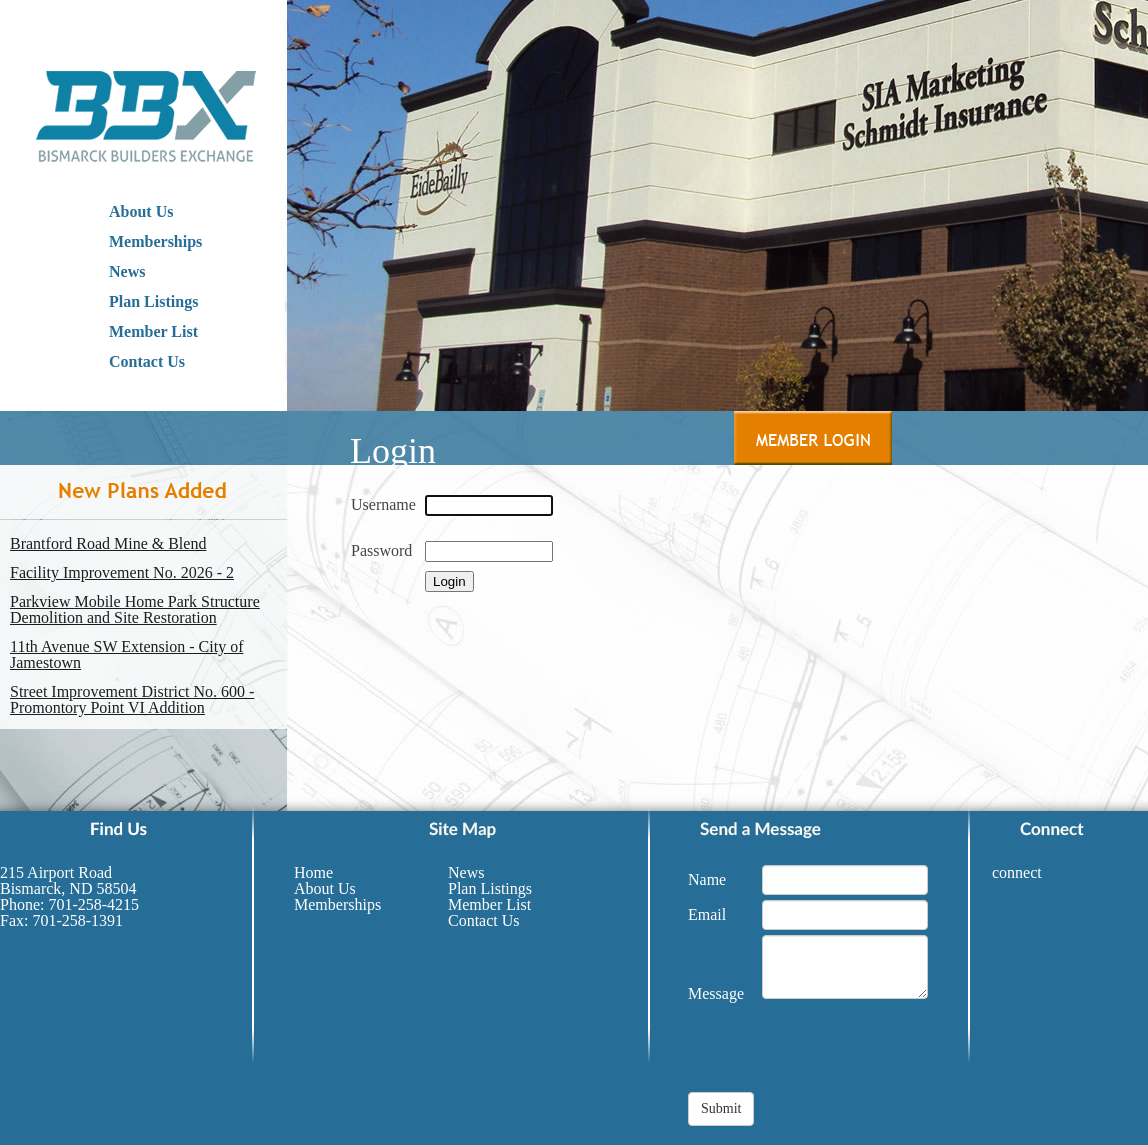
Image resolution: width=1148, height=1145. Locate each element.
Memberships (155, 241)
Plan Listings (153, 301)
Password (381, 550)
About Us (141, 211)
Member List (153, 331)
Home (313, 872)
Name (707, 879)
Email (707, 914)
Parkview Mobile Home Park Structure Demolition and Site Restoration (135, 610)
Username (383, 504)
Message (716, 993)
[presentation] (840, 1053)
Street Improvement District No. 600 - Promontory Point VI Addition (132, 700)
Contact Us (147, 361)
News (127, 271)
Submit (721, 1108)
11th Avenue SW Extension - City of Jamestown (126, 655)
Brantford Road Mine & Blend (108, 544)
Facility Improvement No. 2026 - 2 (122, 573)
